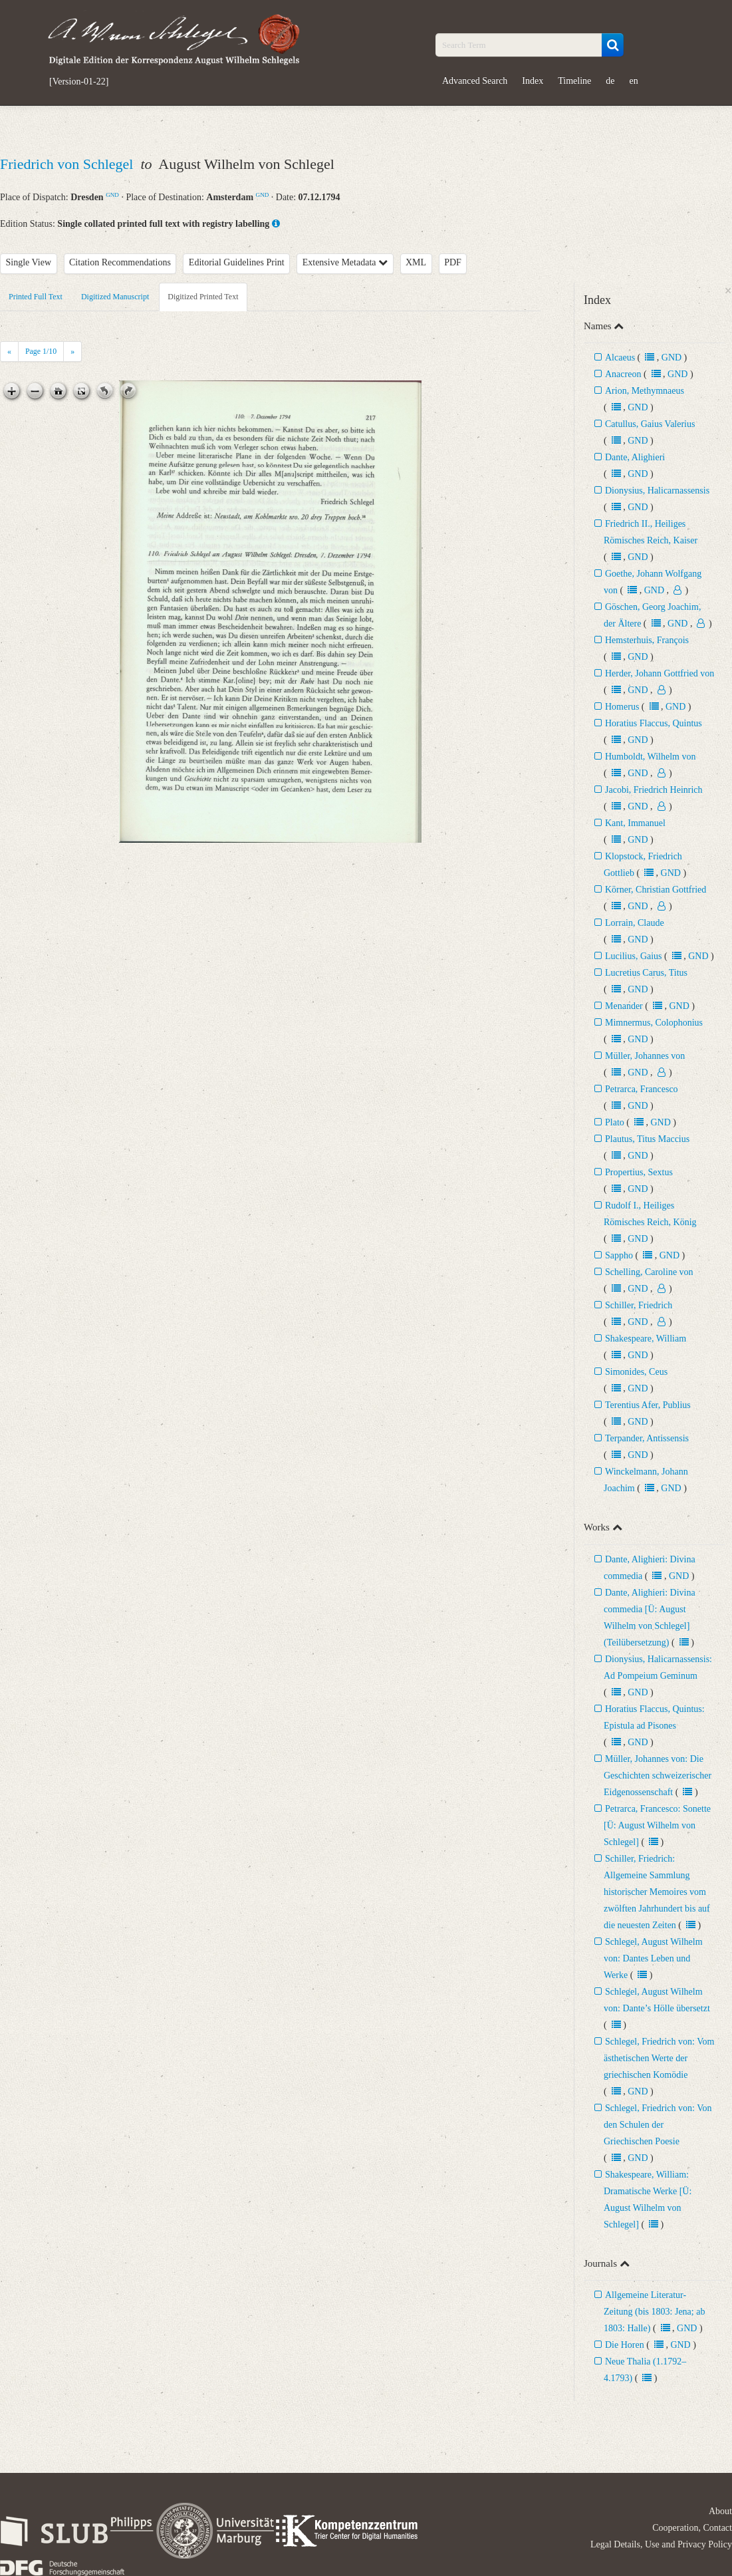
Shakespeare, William (645, 1339)
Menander (624, 1006)
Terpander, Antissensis (647, 1438)
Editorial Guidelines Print (237, 262)
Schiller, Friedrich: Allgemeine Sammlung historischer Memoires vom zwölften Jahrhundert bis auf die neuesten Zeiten (657, 1892)
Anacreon (623, 374)
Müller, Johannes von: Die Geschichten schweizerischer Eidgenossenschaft (657, 1775)
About (720, 2511)
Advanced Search (474, 81)
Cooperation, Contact (692, 2528)
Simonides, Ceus (636, 1372)
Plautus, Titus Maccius (647, 1139)
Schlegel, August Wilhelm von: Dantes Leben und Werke (653, 1958)
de (610, 81)
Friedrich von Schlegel (68, 164)
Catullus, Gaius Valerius (650, 424)
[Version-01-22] (78, 81)
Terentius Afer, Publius (648, 1405)
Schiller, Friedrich (638, 1305)
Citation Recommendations (120, 262)
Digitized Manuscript (115, 296)
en (634, 81)
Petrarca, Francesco (641, 1089)
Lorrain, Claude (634, 923)
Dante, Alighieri (635, 457)
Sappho (619, 1255)
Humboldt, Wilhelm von (650, 757)
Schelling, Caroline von (649, 1272)
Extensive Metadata (345, 262)
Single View (29, 262)
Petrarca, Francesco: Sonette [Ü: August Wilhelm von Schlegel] (657, 1825)
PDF (452, 262)
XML (416, 262)
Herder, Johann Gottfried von (659, 673)
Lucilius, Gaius (633, 956)
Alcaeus (620, 357)
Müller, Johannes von (645, 1056)
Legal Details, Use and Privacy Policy (661, 2544)
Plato (614, 1122)
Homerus (622, 707)
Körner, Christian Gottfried (655, 890)
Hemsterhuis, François (647, 640)
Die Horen (624, 2345)
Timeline (574, 81)
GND (112, 195)
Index (532, 81)
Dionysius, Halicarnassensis (657, 491)
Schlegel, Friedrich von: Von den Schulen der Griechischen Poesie (657, 2124)
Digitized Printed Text (203, 296)
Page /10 (41, 351)
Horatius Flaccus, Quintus (653, 723)
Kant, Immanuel (635, 823)
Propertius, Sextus (639, 1172)
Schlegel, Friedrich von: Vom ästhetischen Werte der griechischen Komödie (659, 2058)
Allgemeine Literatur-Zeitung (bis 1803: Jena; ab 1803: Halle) (654, 2311)
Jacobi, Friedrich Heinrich (654, 790)
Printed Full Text (35, 296)
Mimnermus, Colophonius (654, 1023)
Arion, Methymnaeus (644, 391)
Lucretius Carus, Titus (646, 973)
